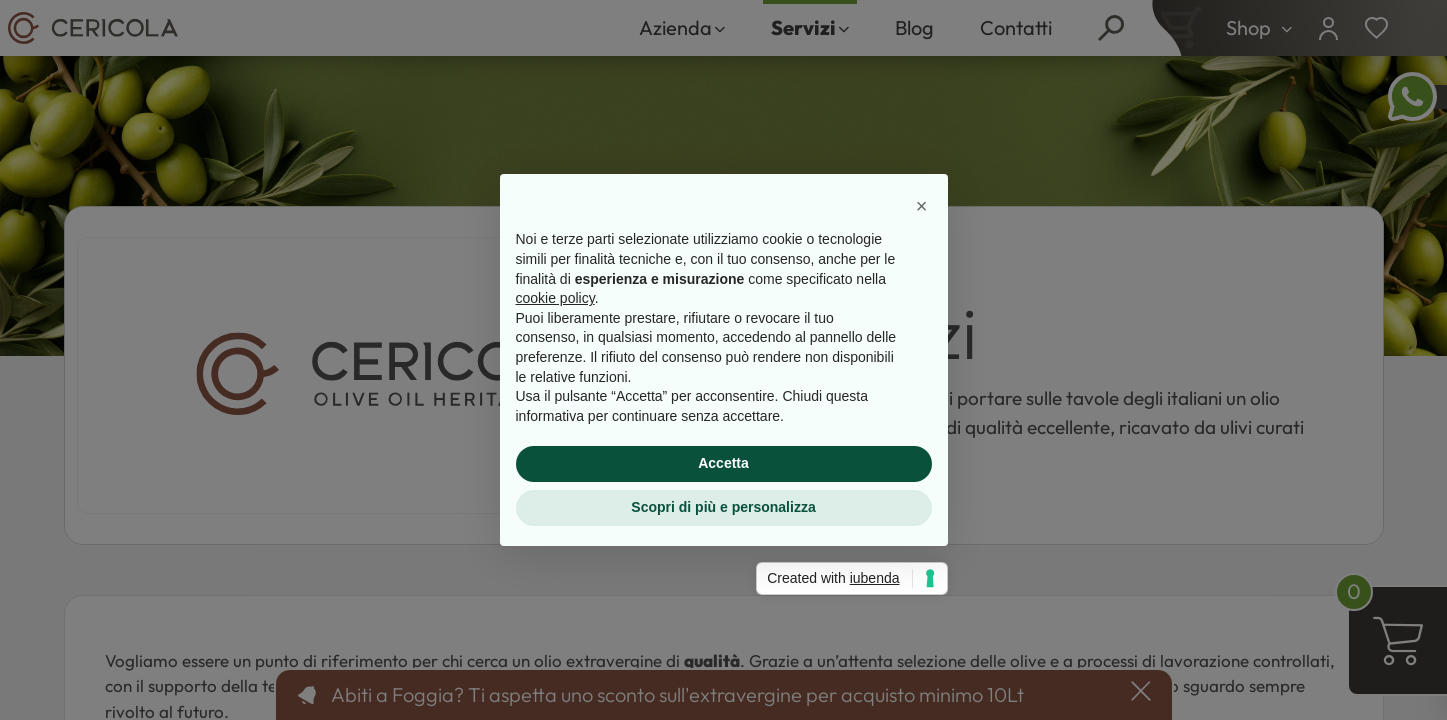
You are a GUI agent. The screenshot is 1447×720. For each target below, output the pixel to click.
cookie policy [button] (555, 298)
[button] (922, 206)
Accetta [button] (723, 463)
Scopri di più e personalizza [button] (723, 507)
